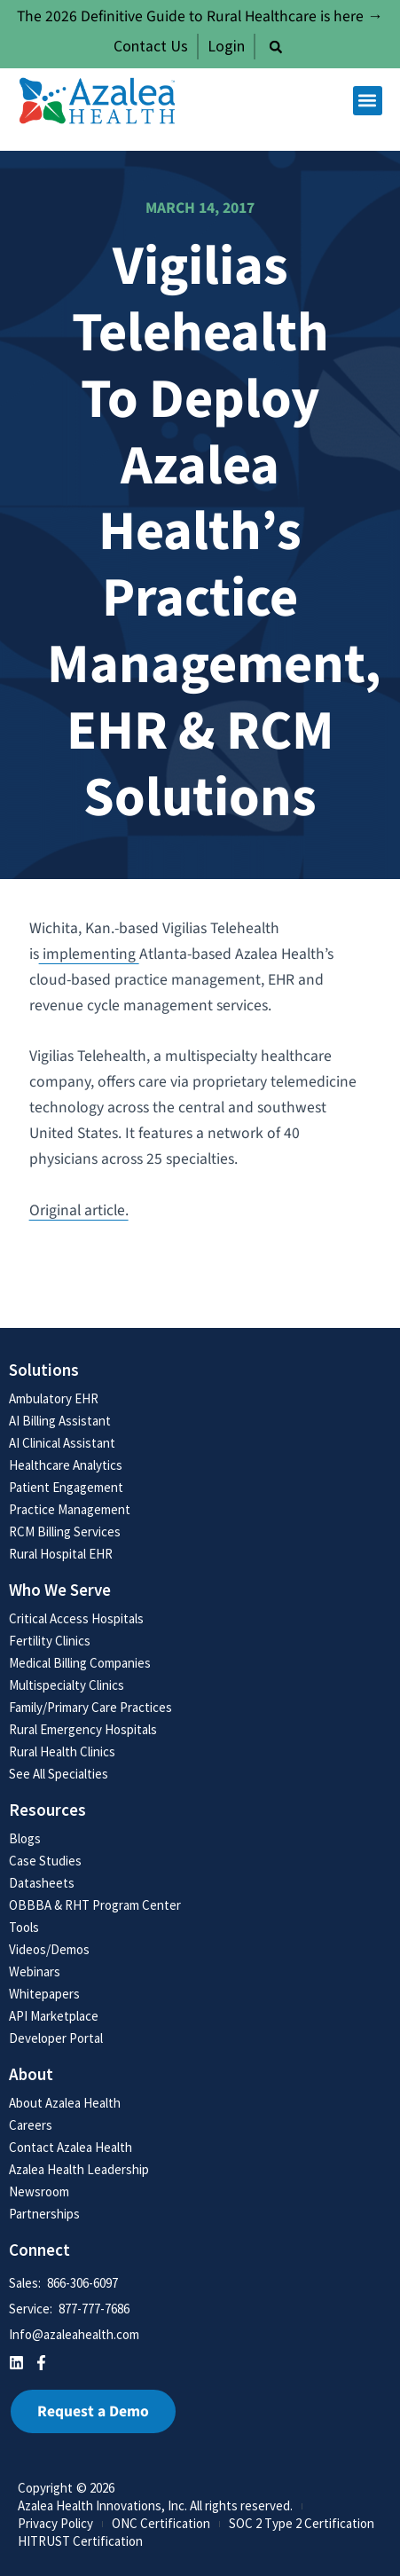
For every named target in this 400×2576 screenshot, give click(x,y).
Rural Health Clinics (62, 1751)
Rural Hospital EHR (61, 1553)
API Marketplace (53, 2015)
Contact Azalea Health (70, 2147)
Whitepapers (44, 1993)
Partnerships (44, 2213)
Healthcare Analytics (65, 1465)
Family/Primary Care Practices (90, 1707)
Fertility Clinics (49, 1640)
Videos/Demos (49, 1949)
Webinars (34, 1971)
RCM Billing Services (65, 1531)
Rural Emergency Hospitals (83, 1729)
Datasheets (42, 1882)
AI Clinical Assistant (62, 1442)
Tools (24, 1927)
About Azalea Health (65, 2102)
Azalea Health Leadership (79, 2169)
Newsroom (39, 2191)
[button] (275, 47)
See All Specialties (58, 1773)
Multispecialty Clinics (66, 1685)
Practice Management (69, 1509)
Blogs (25, 1838)
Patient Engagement (66, 1487)
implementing (89, 954)
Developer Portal (56, 2038)
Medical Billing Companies (80, 1662)
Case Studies (45, 1860)
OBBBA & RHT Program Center (95, 1905)
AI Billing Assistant (60, 1420)
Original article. (79, 1210)
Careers (30, 2125)
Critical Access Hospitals (76, 1618)
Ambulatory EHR (53, 1398)
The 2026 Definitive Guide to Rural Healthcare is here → (200, 16)
